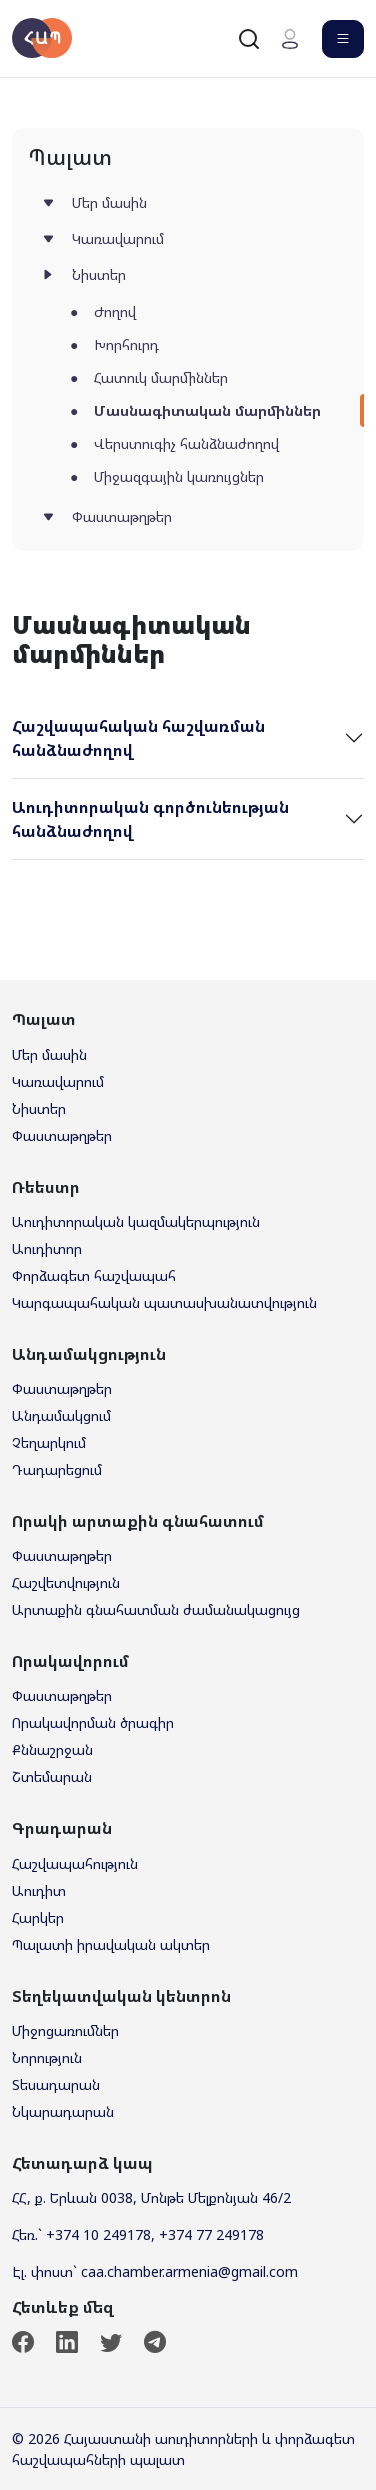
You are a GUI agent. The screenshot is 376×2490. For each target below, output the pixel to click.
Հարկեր (38, 1917)
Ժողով (115, 311)
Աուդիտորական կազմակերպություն (136, 1221)
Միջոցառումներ (65, 2030)
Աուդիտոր (47, 1248)
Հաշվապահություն (75, 1863)
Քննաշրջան (52, 1749)
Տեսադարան (56, 2084)
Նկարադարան (63, 2111)
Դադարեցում (57, 1469)
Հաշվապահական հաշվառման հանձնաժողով (138, 738)
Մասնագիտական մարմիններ (207, 410)
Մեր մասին (109, 202)
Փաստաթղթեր (122, 516)
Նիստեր (99, 274)
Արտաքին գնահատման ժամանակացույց (156, 1609)
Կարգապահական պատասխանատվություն (164, 1302)
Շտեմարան (52, 1776)
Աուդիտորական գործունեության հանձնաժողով (150, 819)
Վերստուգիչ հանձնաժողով (186, 443)
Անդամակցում (61, 1415)
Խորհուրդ (126, 344)
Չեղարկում (49, 1442)
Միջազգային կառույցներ (179, 476)
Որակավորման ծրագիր (93, 1722)
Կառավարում (118, 238)
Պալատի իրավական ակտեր (111, 1944)
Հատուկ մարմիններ (161, 377)
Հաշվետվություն (66, 1582)
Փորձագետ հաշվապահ (94, 1275)
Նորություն (47, 2057)
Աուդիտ (39, 1890)
